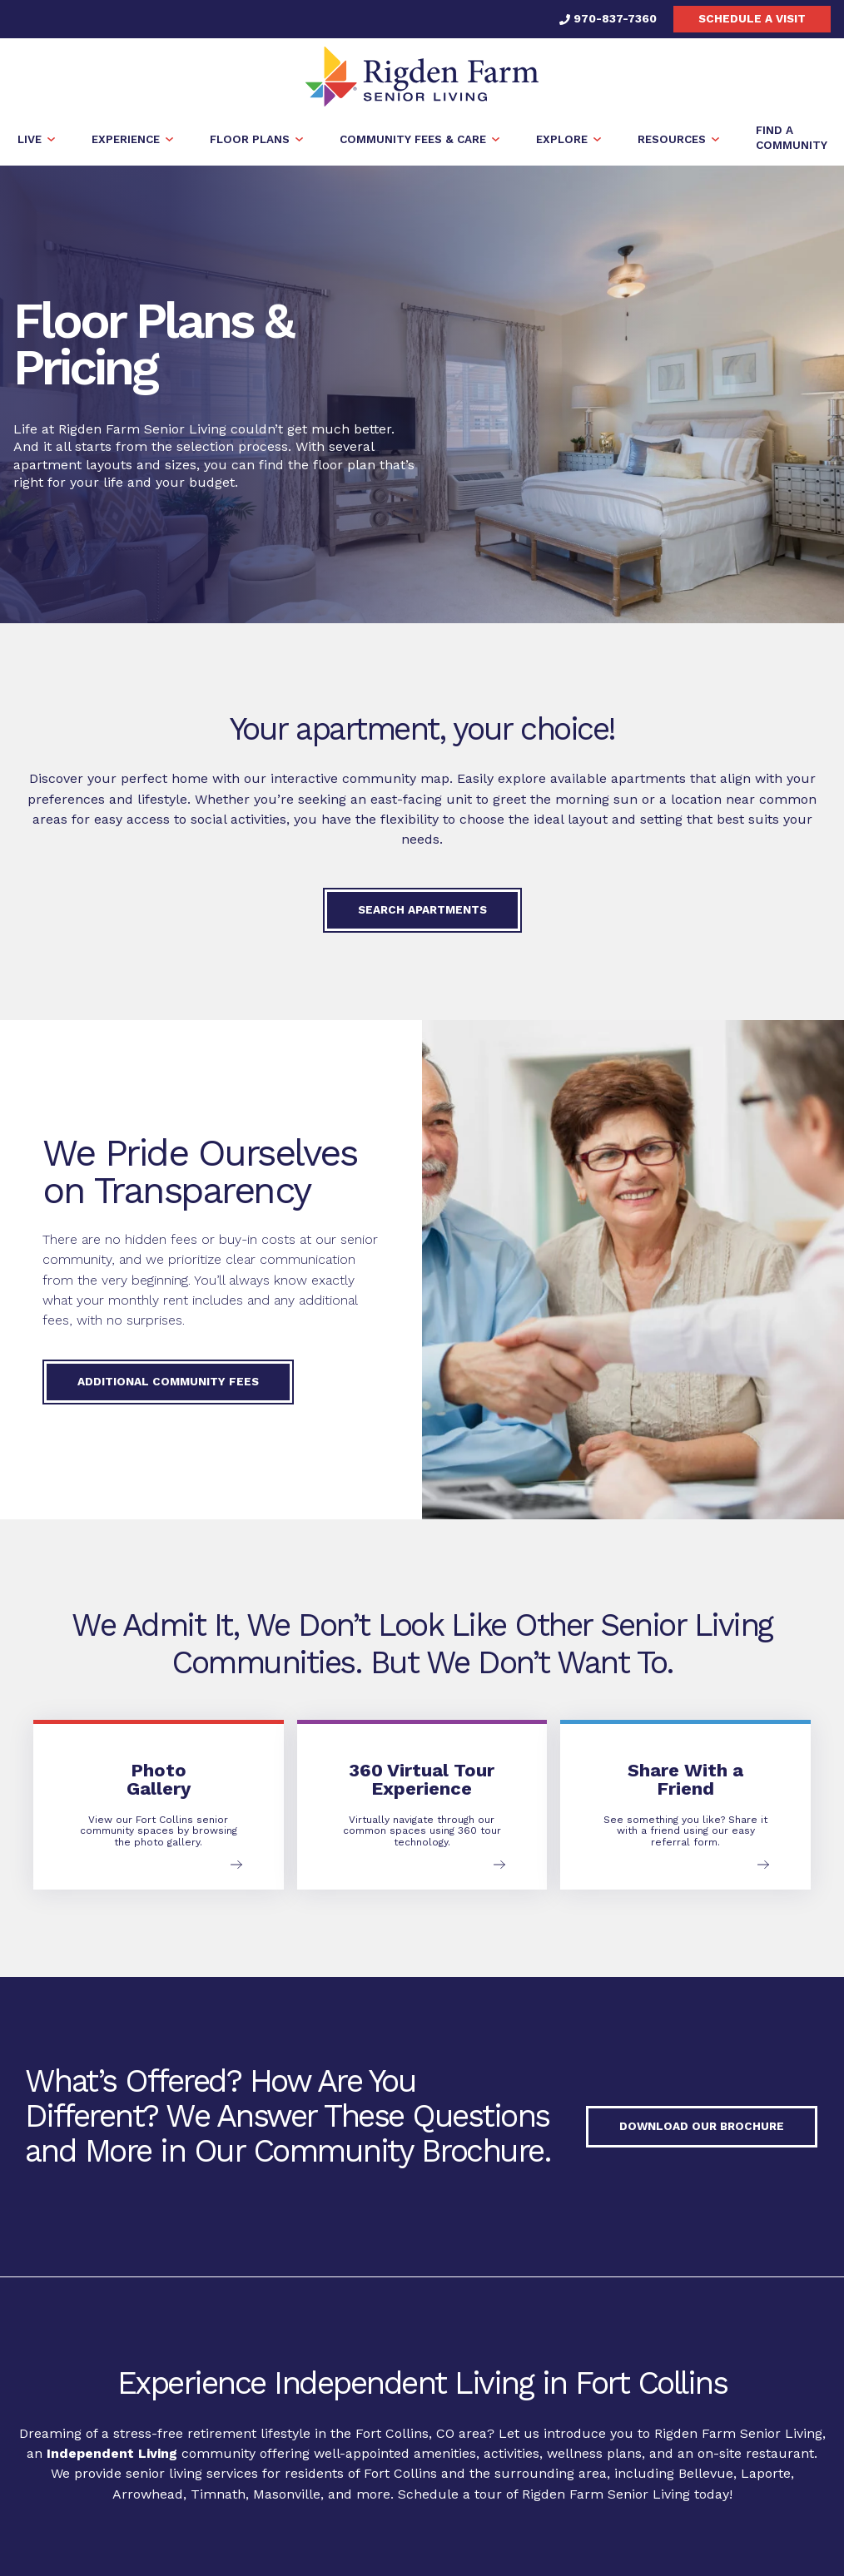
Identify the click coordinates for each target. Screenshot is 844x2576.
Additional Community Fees (168, 1381)
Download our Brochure (701, 2126)
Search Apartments (422, 909)
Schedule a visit (752, 18)
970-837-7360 (608, 18)
